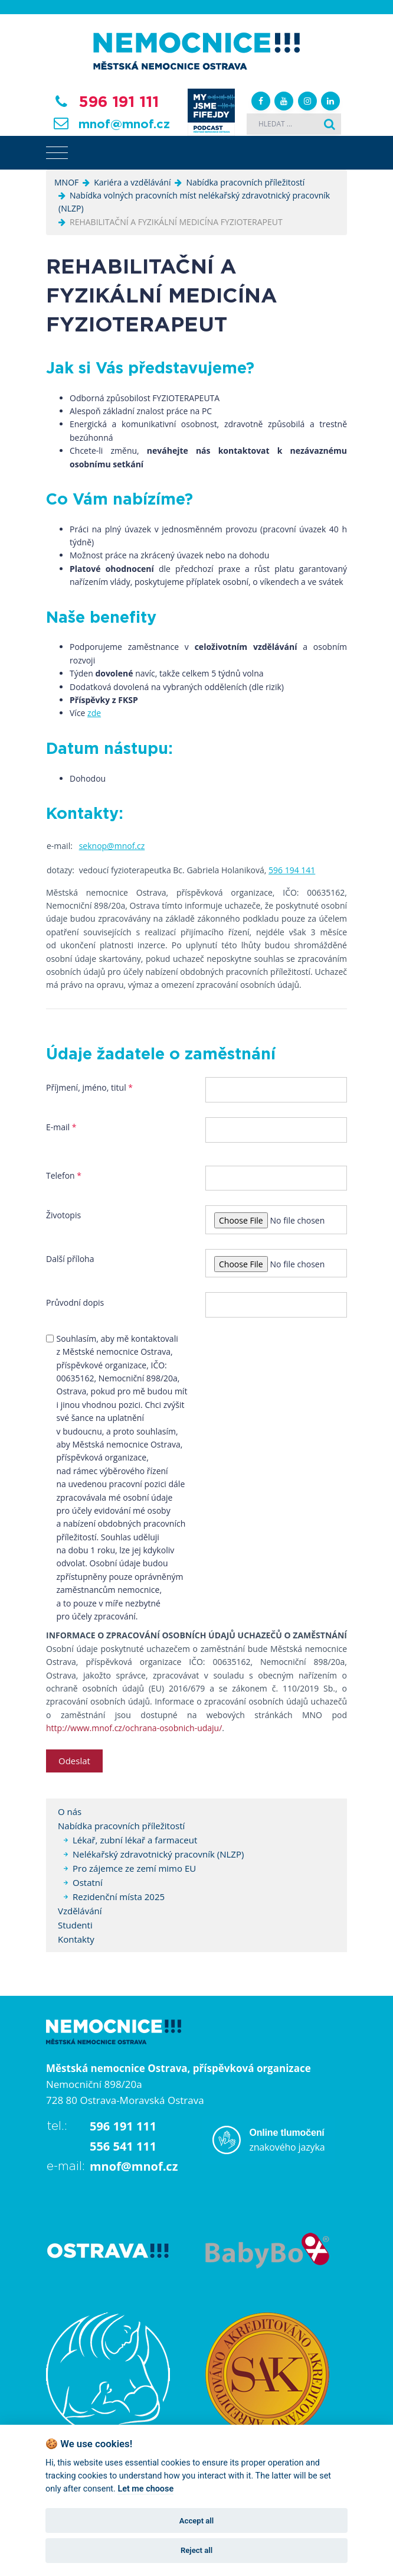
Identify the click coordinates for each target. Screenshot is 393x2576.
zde (94, 712)
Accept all (196, 2520)
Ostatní (88, 1882)
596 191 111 (118, 102)
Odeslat (74, 1761)
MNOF (66, 182)
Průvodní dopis (75, 1302)
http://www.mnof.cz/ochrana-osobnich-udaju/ (134, 1727)
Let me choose (145, 2489)
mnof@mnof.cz (124, 125)
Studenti (75, 1925)
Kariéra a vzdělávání (132, 182)
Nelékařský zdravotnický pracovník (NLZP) (158, 1854)
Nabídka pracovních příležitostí (245, 182)
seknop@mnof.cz (112, 845)
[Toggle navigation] (57, 153)
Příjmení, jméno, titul (89, 1087)
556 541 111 (123, 2146)
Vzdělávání (80, 1911)
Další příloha (70, 1258)
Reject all (196, 2550)
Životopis (63, 1215)
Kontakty (76, 1939)
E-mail (61, 1127)
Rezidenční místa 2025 (119, 1896)
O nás (69, 1811)
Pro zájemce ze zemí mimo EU (134, 1868)
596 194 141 (291, 870)
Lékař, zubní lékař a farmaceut (135, 1840)
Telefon (63, 1175)
